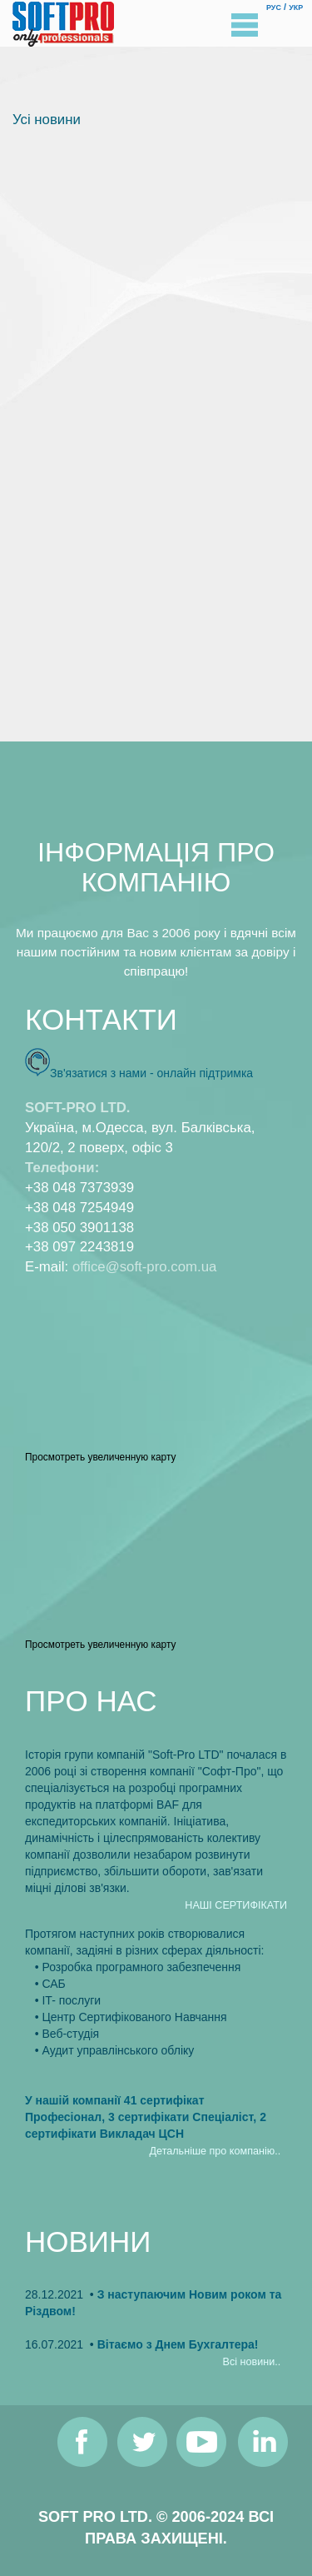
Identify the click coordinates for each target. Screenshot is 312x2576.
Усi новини (46, 119)
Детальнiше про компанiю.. (215, 2151)
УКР (296, 7)
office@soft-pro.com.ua (144, 1267)
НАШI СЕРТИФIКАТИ (236, 1905)
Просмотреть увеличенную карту (100, 1457)
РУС (273, 7)
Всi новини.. (252, 2362)
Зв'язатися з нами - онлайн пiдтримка (151, 1073)
